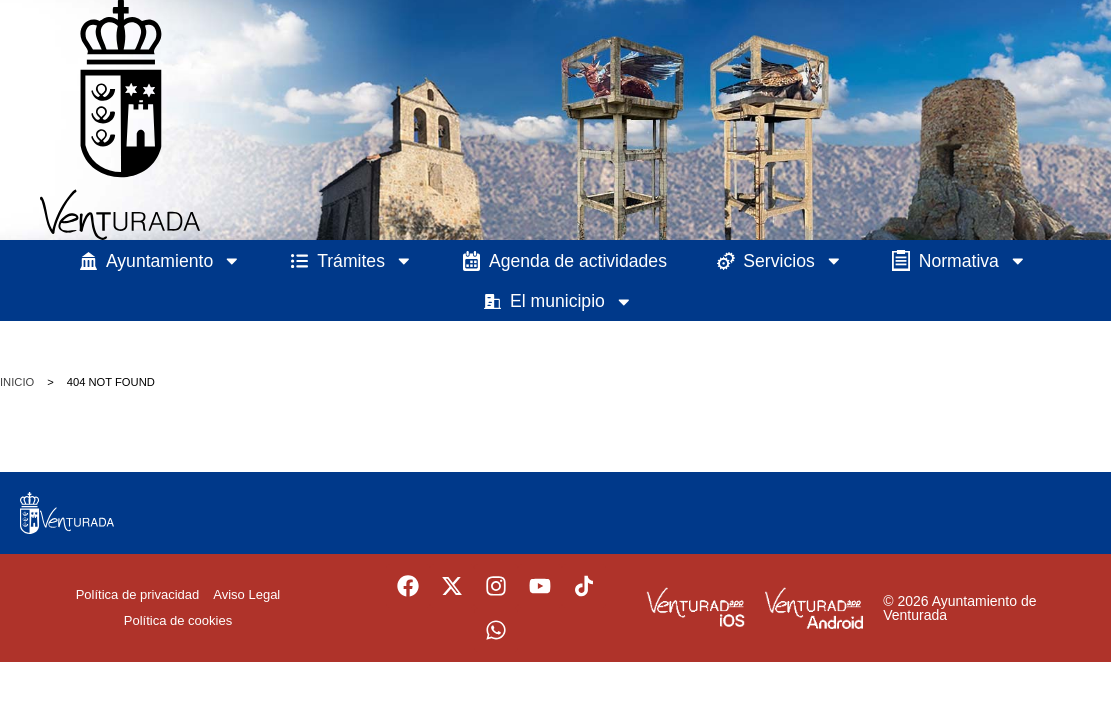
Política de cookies (178, 620)
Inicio (17, 382)
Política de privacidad (138, 594)
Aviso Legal (246, 594)
